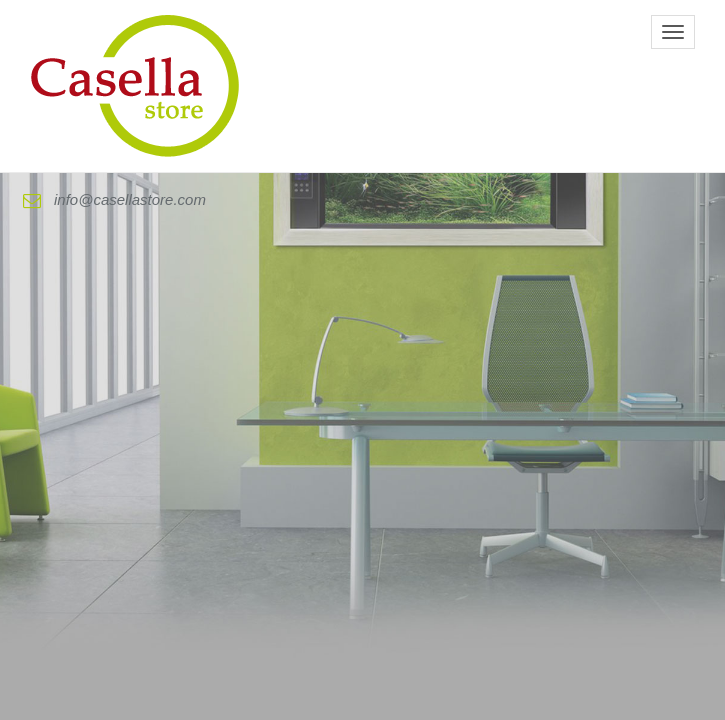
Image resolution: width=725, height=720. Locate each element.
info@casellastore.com (114, 200)
